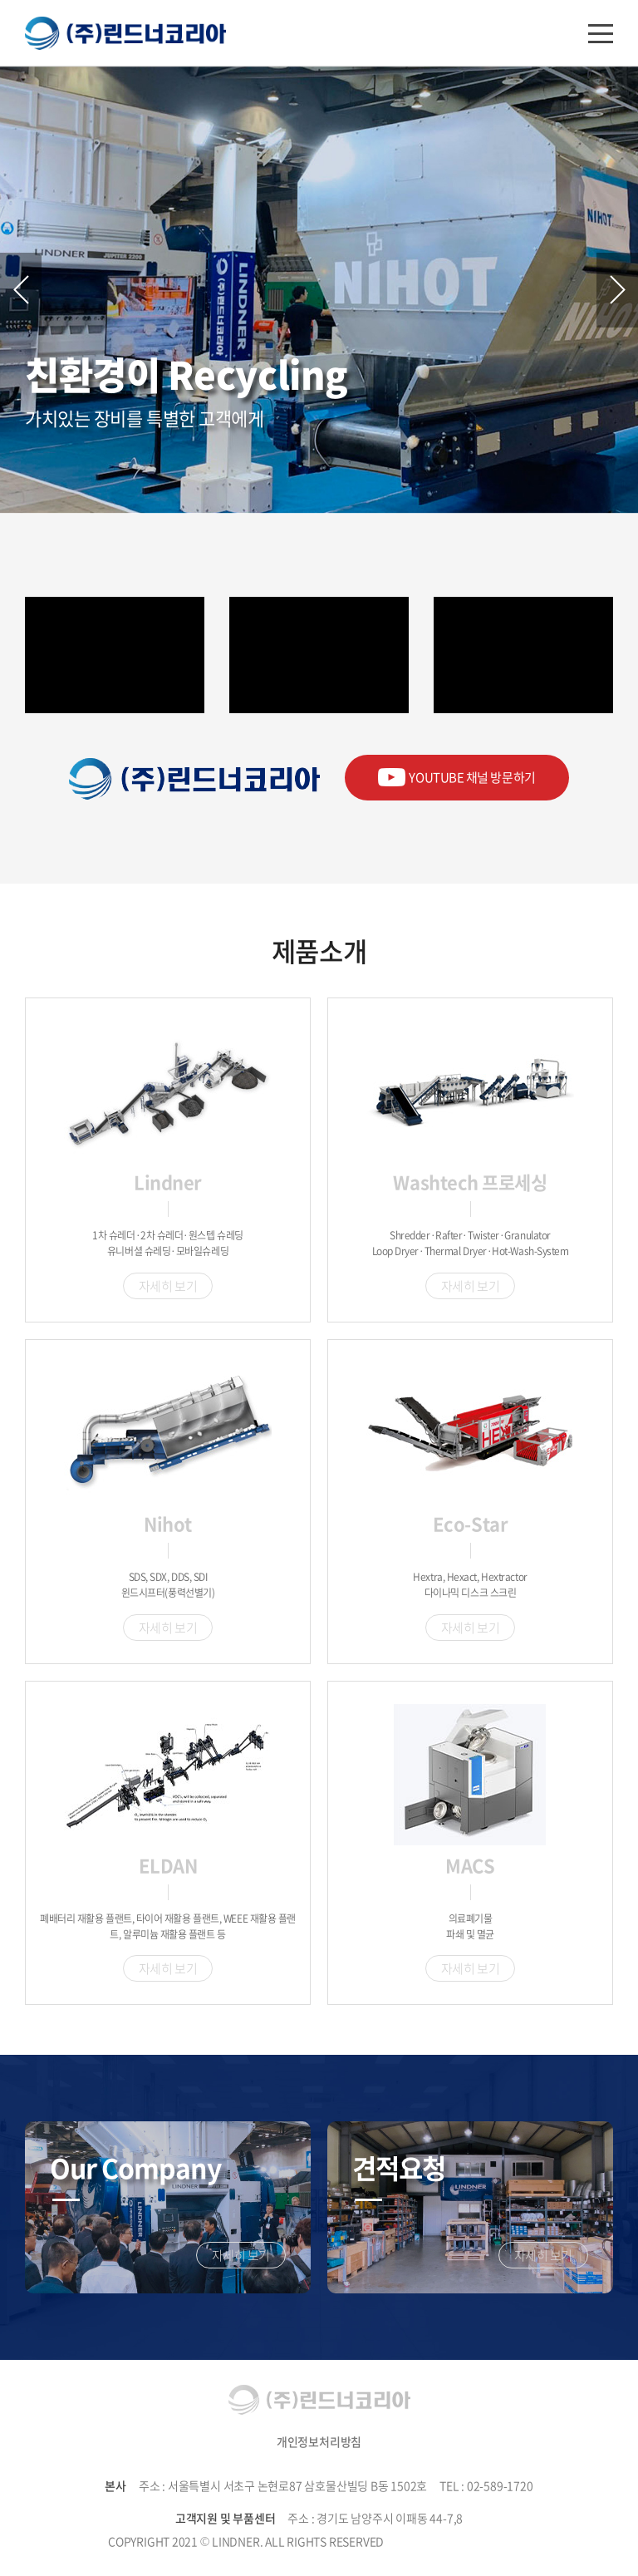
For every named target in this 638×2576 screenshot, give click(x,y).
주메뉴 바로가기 (0, 0)
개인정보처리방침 (319, 2441)
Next (617, 290)
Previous (21, 290)
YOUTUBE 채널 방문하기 (457, 777)
